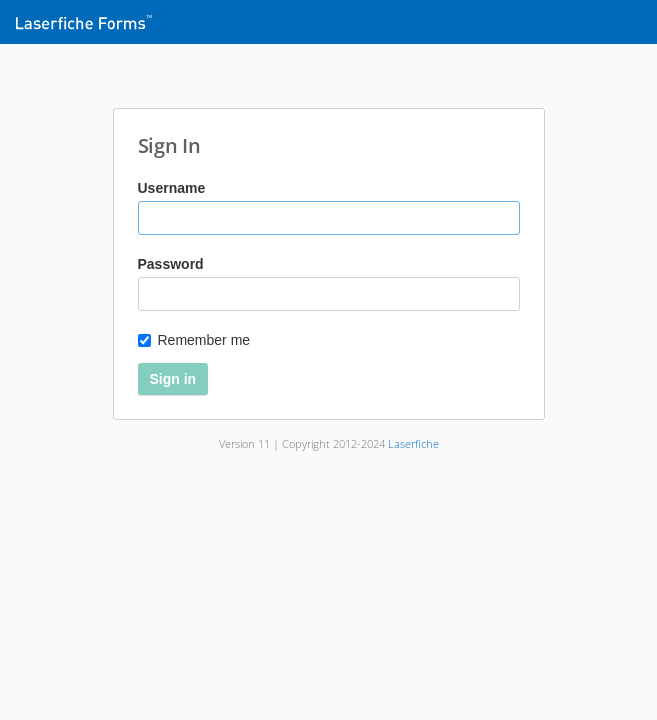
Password (171, 264)
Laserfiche (413, 443)
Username (172, 188)
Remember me (194, 340)
